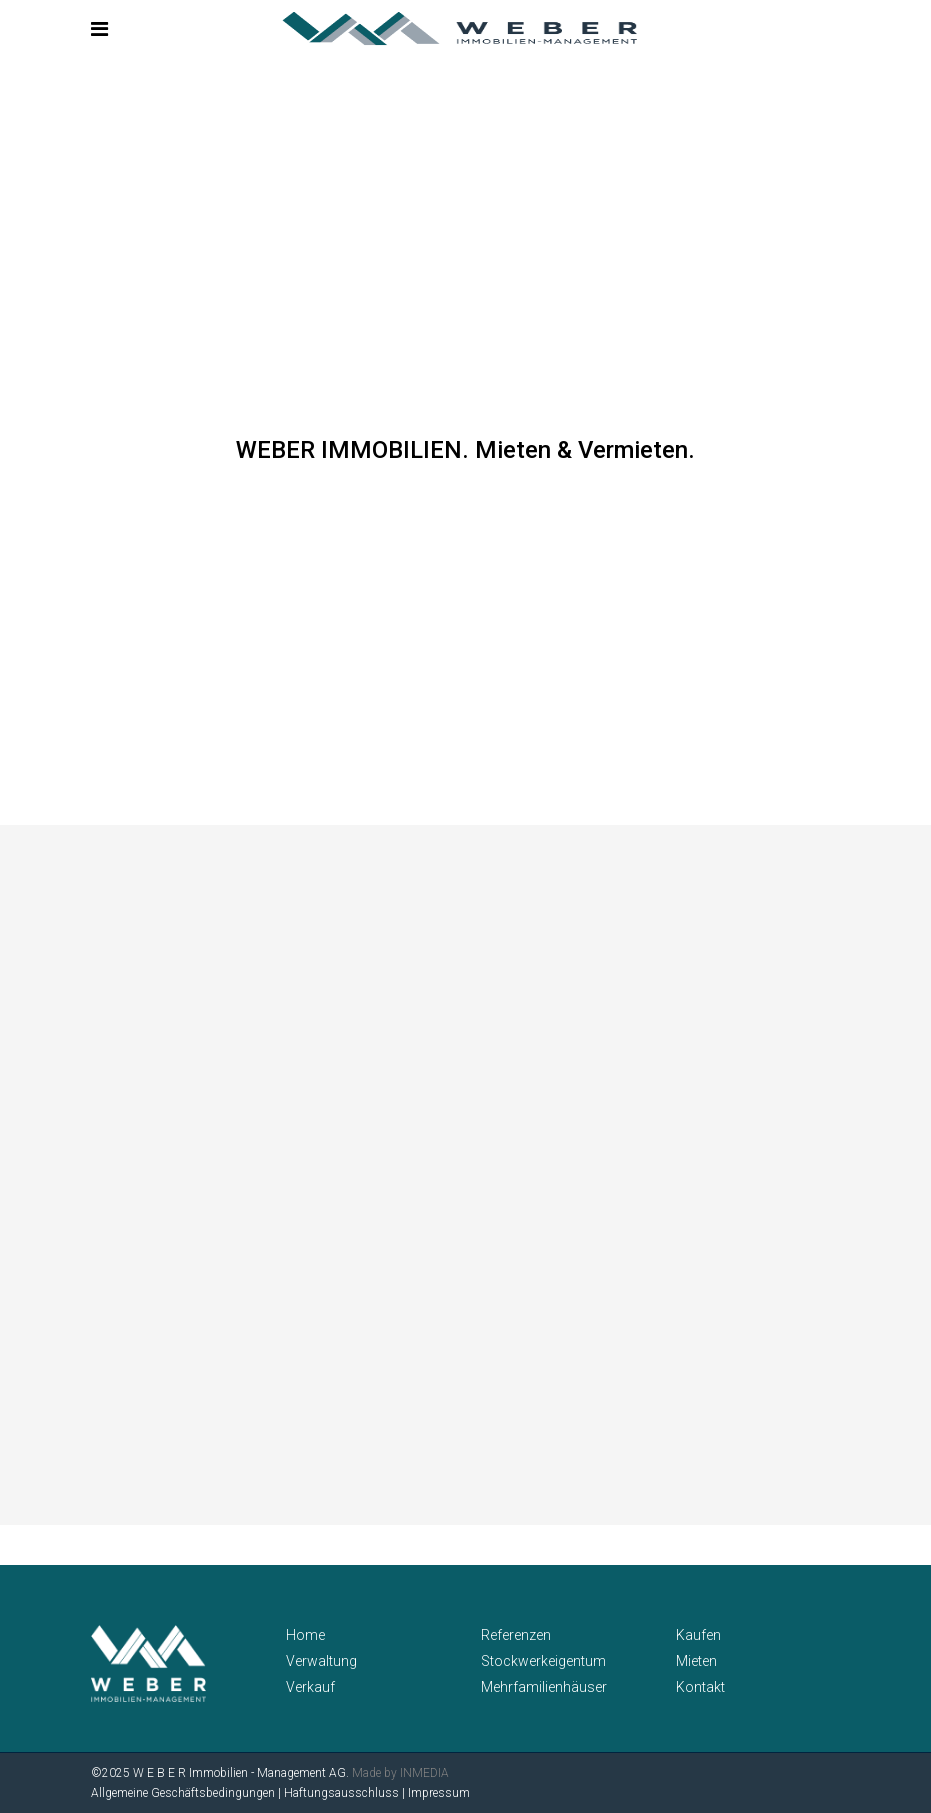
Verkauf (310, 1687)
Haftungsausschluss (341, 1793)
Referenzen (516, 1635)
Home (305, 1635)
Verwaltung (321, 1661)
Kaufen (698, 1635)
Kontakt (700, 1687)
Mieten (696, 1661)
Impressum (439, 1793)
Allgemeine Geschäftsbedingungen (183, 1793)
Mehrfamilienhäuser (544, 1687)
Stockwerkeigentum (543, 1661)
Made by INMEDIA (400, 1773)
